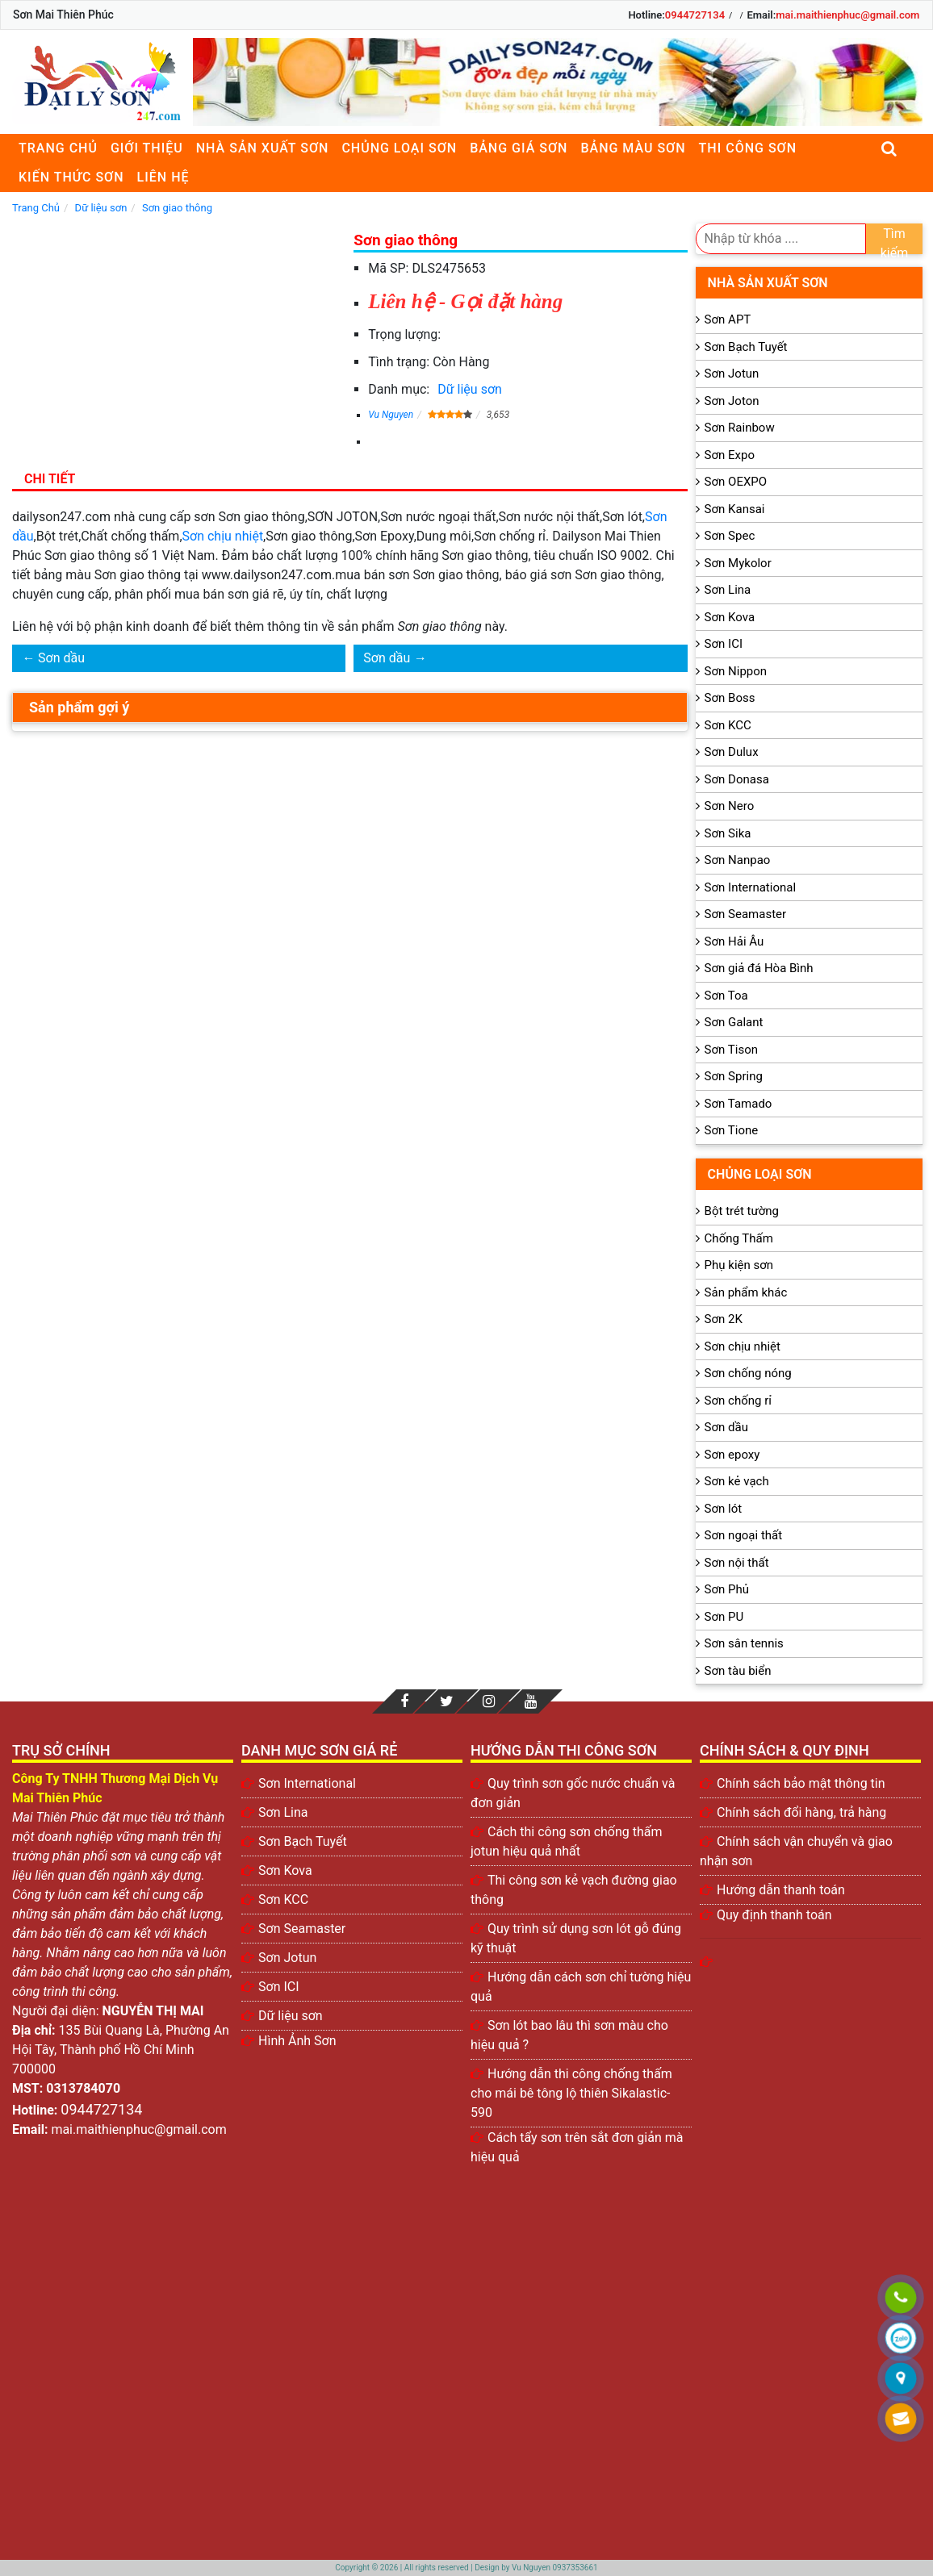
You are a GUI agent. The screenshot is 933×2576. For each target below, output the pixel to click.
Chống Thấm (739, 1238)
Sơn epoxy (732, 1454)
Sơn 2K (724, 1319)
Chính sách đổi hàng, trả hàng (801, 1812)
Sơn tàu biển (738, 1671)
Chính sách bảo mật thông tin (801, 1783)
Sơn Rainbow (740, 427)
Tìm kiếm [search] (895, 240)
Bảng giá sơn (518, 148)
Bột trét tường (742, 1211)
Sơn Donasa (737, 779)
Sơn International (750, 887)
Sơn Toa (726, 995)
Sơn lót (724, 1508)
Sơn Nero (730, 806)
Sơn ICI (724, 644)
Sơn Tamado (738, 1103)
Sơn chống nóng (748, 1373)
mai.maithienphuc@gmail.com (847, 15)
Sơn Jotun (732, 373)
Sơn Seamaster (746, 914)
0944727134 (695, 15)
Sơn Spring (734, 1076)
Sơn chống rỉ (738, 1400)
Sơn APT (728, 319)
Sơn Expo (730, 455)
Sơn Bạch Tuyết (746, 347)
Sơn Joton (732, 401)
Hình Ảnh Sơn (297, 2040)
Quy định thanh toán (774, 1915)
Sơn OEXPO (736, 481)
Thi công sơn (748, 148)
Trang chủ (58, 148)
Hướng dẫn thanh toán (781, 1890)
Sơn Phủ (727, 1589)
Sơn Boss (730, 698)
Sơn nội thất (737, 1562)
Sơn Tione (732, 1130)
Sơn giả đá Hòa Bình (759, 968)
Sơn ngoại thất (744, 1535)
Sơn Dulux (732, 752)
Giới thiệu (147, 148)
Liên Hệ (163, 177)
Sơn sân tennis (744, 1643)
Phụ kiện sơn (739, 1265)
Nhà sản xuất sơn (262, 148)
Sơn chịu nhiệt (223, 536)
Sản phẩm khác (746, 1292)
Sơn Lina (728, 589)
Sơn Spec (730, 535)
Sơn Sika (728, 833)
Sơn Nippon (736, 671)
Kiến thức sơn (71, 177)
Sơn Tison (731, 1049)
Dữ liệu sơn (469, 389)
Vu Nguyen (390, 414)
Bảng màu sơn (632, 148)
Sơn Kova (730, 617)
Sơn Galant (734, 1022)
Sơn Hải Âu (734, 941)
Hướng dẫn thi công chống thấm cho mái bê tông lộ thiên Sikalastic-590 (571, 2093)
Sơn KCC (728, 725)
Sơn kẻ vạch (737, 1481)
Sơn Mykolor (738, 563)
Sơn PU (724, 1616)
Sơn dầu (61, 658)
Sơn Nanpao (738, 860)
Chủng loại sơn (399, 148)
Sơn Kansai (735, 509)
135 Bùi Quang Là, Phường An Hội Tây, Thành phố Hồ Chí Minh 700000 (120, 2050)
